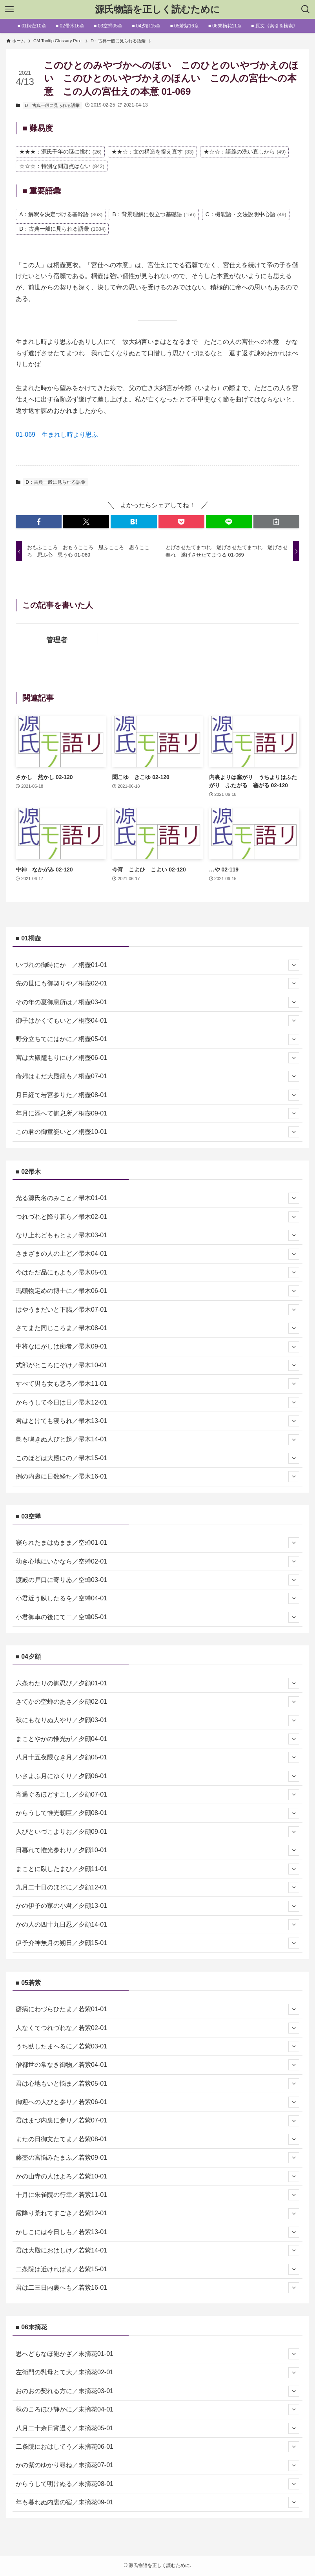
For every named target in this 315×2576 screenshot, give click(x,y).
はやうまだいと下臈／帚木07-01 (157, 1309)
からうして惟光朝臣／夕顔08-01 (157, 1813)
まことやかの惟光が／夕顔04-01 (157, 1739)
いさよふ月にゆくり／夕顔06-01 (157, 1776)
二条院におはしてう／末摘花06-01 (157, 2446)
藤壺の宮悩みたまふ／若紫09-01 (157, 2157)
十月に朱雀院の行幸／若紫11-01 (157, 2194)
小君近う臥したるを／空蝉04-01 (157, 1598)
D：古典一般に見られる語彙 (52, 105)
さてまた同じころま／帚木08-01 (157, 1328)
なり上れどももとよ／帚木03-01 (157, 1235)
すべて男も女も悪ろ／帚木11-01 (157, 1383)
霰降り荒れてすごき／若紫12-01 (157, 2213)
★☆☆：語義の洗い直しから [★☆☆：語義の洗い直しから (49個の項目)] (245, 151)
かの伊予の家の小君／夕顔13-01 (157, 1906)
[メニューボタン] (9, 9)
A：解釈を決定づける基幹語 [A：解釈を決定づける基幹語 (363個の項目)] (60, 214)
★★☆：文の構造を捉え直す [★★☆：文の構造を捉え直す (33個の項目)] (152, 151)
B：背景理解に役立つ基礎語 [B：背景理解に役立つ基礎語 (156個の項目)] (153, 214)
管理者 (56, 640)
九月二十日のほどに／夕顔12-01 (157, 1887)
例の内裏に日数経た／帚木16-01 (157, 1476)
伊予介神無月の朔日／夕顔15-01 (157, 1943)
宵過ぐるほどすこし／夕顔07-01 (157, 1794)
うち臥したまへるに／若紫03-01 (157, 2046)
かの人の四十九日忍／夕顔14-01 (157, 1924)
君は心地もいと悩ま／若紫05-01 (157, 2083)
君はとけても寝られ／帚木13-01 (157, 1420)
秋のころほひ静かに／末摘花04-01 (157, 2409)
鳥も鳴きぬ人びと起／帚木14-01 (157, 1439)
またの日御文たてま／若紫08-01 (157, 2139)
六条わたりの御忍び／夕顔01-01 (157, 1683)
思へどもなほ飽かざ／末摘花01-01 (157, 2353)
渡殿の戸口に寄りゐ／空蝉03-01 (157, 1580)
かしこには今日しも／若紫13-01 (157, 2232)
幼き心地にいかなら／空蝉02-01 (157, 1561)
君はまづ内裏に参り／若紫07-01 (157, 2120)
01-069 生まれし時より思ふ (57, 434)
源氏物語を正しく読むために (157, 9)
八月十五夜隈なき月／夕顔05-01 (157, 1757)
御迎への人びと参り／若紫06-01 (157, 2102)
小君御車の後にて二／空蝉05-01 (157, 1617)
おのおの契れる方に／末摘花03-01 (157, 2391)
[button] (39, 521)
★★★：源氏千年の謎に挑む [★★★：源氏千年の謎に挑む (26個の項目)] (60, 151)
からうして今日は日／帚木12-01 (157, 1402)
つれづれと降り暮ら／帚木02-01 (157, 1216)
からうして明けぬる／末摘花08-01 (157, 2483)
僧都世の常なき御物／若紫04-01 (157, 2064)
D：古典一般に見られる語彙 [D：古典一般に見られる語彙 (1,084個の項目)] (62, 229)
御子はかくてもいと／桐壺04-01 (157, 1020)
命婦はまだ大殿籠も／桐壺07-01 (157, 1076)
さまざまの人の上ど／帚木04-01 (157, 1254)
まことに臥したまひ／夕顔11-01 (157, 1869)
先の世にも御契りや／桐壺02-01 (157, 983)
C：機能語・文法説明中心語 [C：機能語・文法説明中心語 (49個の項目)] (246, 214)
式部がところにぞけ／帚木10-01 (157, 1365)
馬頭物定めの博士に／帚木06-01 (157, 1290)
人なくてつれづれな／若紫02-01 (157, 2028)
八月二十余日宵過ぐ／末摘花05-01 (157, 2428)
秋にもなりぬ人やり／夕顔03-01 (157, 1720)
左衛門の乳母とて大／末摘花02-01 (157, 2372)
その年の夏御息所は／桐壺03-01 (157, 1002)
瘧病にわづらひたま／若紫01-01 (157, 2009)
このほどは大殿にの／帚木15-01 (157, 1458)
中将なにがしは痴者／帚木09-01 (157, 1346)
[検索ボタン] (305, 9)
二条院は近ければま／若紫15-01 (157, 2269)
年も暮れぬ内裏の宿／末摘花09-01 (157, 2502)
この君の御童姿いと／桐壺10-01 (157, 1131)
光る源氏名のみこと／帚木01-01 (157, 1198)
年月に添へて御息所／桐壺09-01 (157, 1113)
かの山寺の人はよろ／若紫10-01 (157, 2176)
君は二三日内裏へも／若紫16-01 (157, 2287)
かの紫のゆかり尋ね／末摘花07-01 (157, 2465)
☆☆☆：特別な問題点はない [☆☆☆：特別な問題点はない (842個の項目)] (61, 166)
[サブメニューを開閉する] (293, 965)
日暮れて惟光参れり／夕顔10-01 (157, 1850)
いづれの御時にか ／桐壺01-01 (157, 965)
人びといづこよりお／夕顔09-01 (157, 1831)
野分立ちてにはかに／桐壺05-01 (157, 1039)
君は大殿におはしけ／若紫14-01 (157, 2250)
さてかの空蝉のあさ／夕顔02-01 (157, 1701)
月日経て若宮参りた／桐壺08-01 (157, 1095)
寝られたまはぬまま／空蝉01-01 (157, 1542)
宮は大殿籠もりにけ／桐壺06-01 (157, 1057)
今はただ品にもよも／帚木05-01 (157, 1272)
